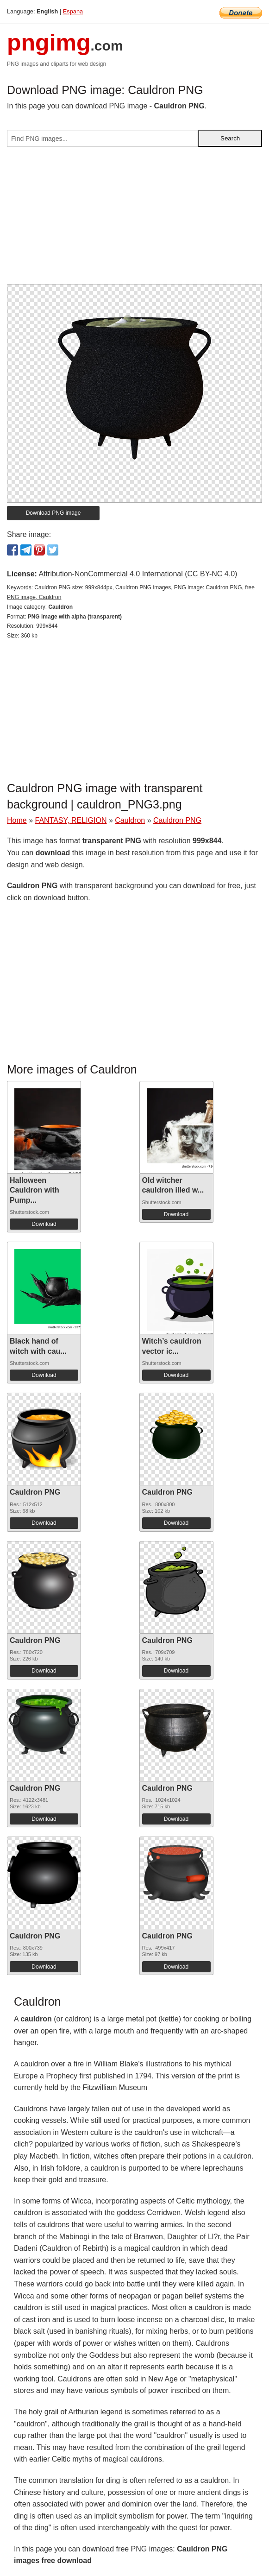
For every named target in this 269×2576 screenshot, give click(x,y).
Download (43, 1224)
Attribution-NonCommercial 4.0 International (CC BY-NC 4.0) (137, 574)
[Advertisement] (134, 219)
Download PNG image (53, 513)
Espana (73, 11)
